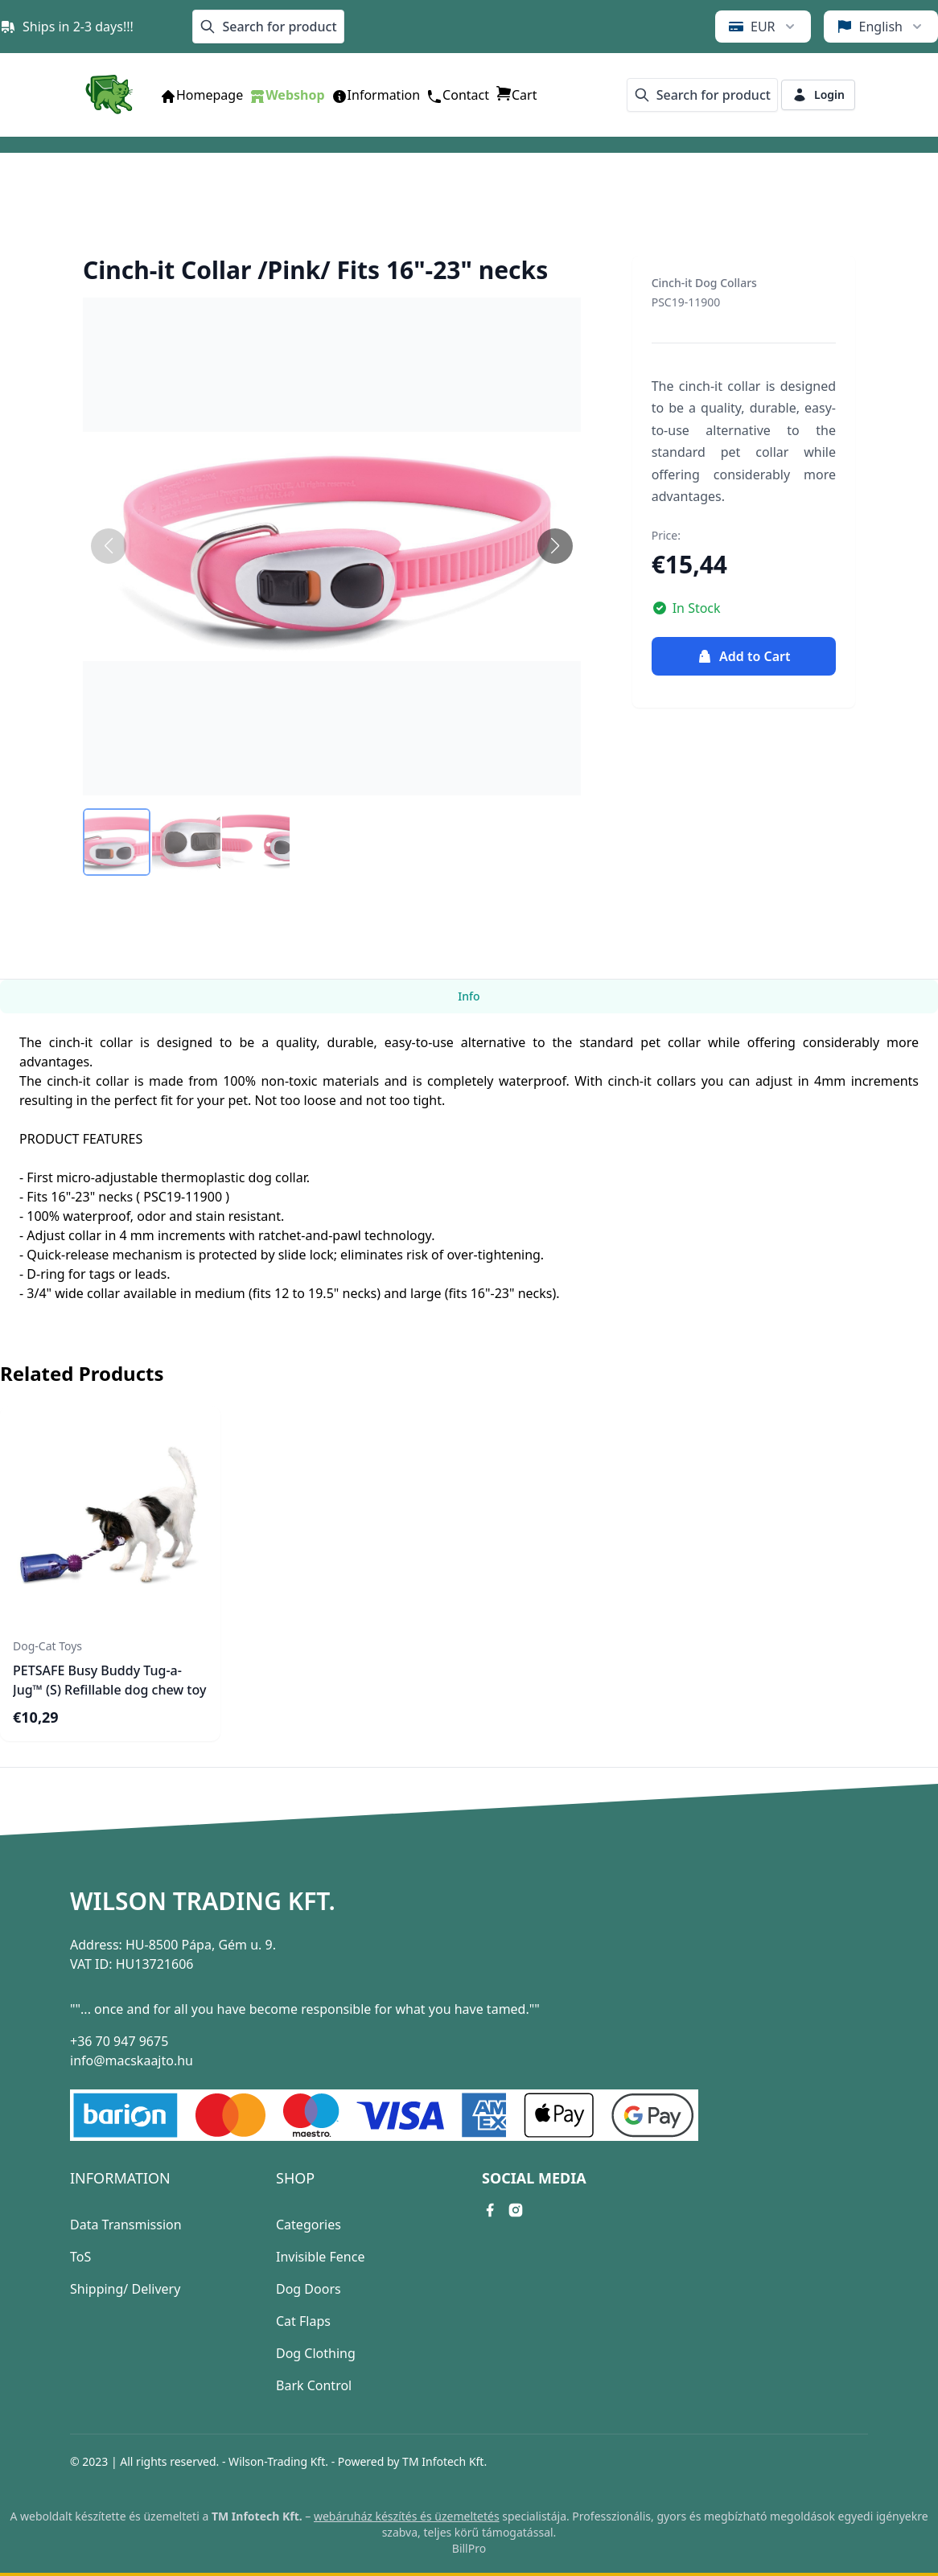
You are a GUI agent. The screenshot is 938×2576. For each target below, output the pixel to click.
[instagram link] (516, 2210)
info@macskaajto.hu (131, 2060)
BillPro (469, 2548)
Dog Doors (308, 2289)
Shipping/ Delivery (125, 2289)
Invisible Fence (320, 2257)
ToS (80, 2257)
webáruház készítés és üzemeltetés (407, 2516)
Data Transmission (126, 2224)
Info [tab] (468, 996)
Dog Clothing (316, 2353)
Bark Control (314, 2385)
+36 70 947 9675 (119, 2041)
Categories (308, 2224)
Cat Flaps (303, 2321)
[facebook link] (490, 2210)
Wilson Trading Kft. (202, 1901)
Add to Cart (743, 656)
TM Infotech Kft (442, 2461)
